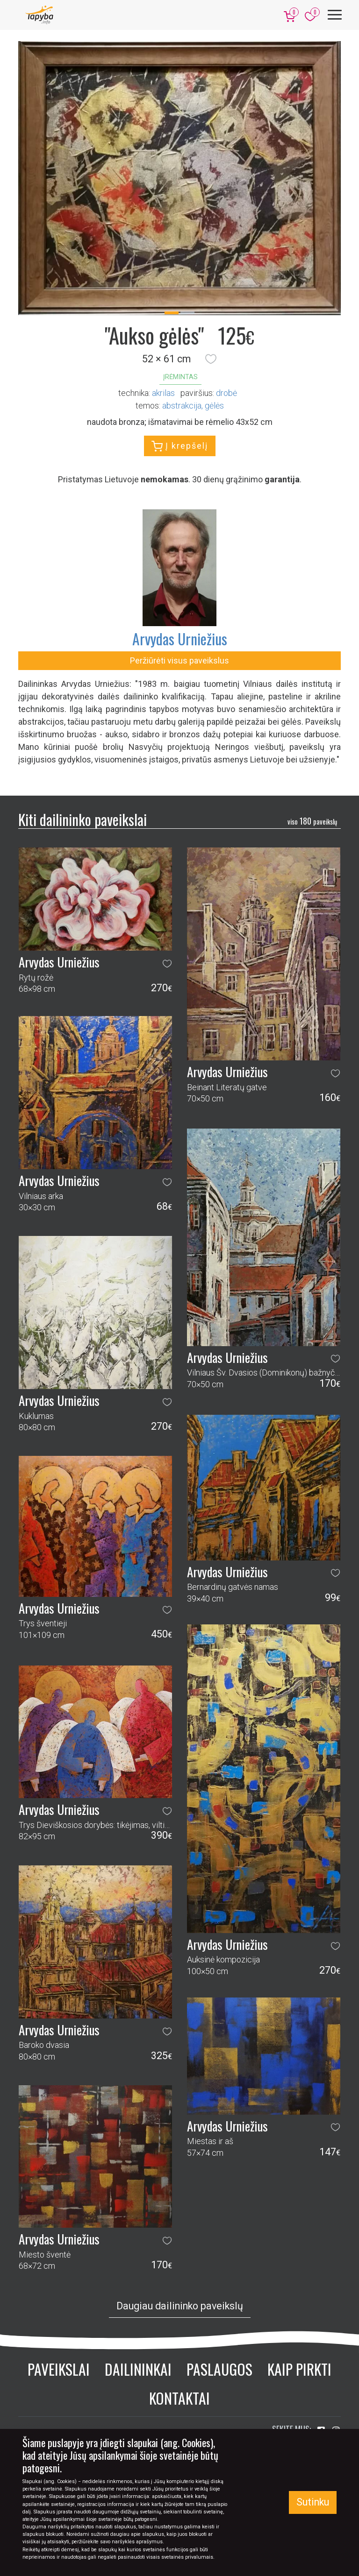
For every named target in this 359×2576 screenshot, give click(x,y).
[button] (211, 359)
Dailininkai (138, 2369)
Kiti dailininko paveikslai (82, 819)
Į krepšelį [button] (179, 446)
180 (312, 821)
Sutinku (312, 2502)
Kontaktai (179, 2398)
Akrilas (163, 393)
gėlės (214, 405)
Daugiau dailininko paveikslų (179, 2306)
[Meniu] (335, 14)
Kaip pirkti (299, 2369)
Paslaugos (219, 2369)
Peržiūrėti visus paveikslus (179, 660)
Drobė (226, 393)
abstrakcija (181, 405)
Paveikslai (59, 2369)
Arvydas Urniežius (179, 638)
